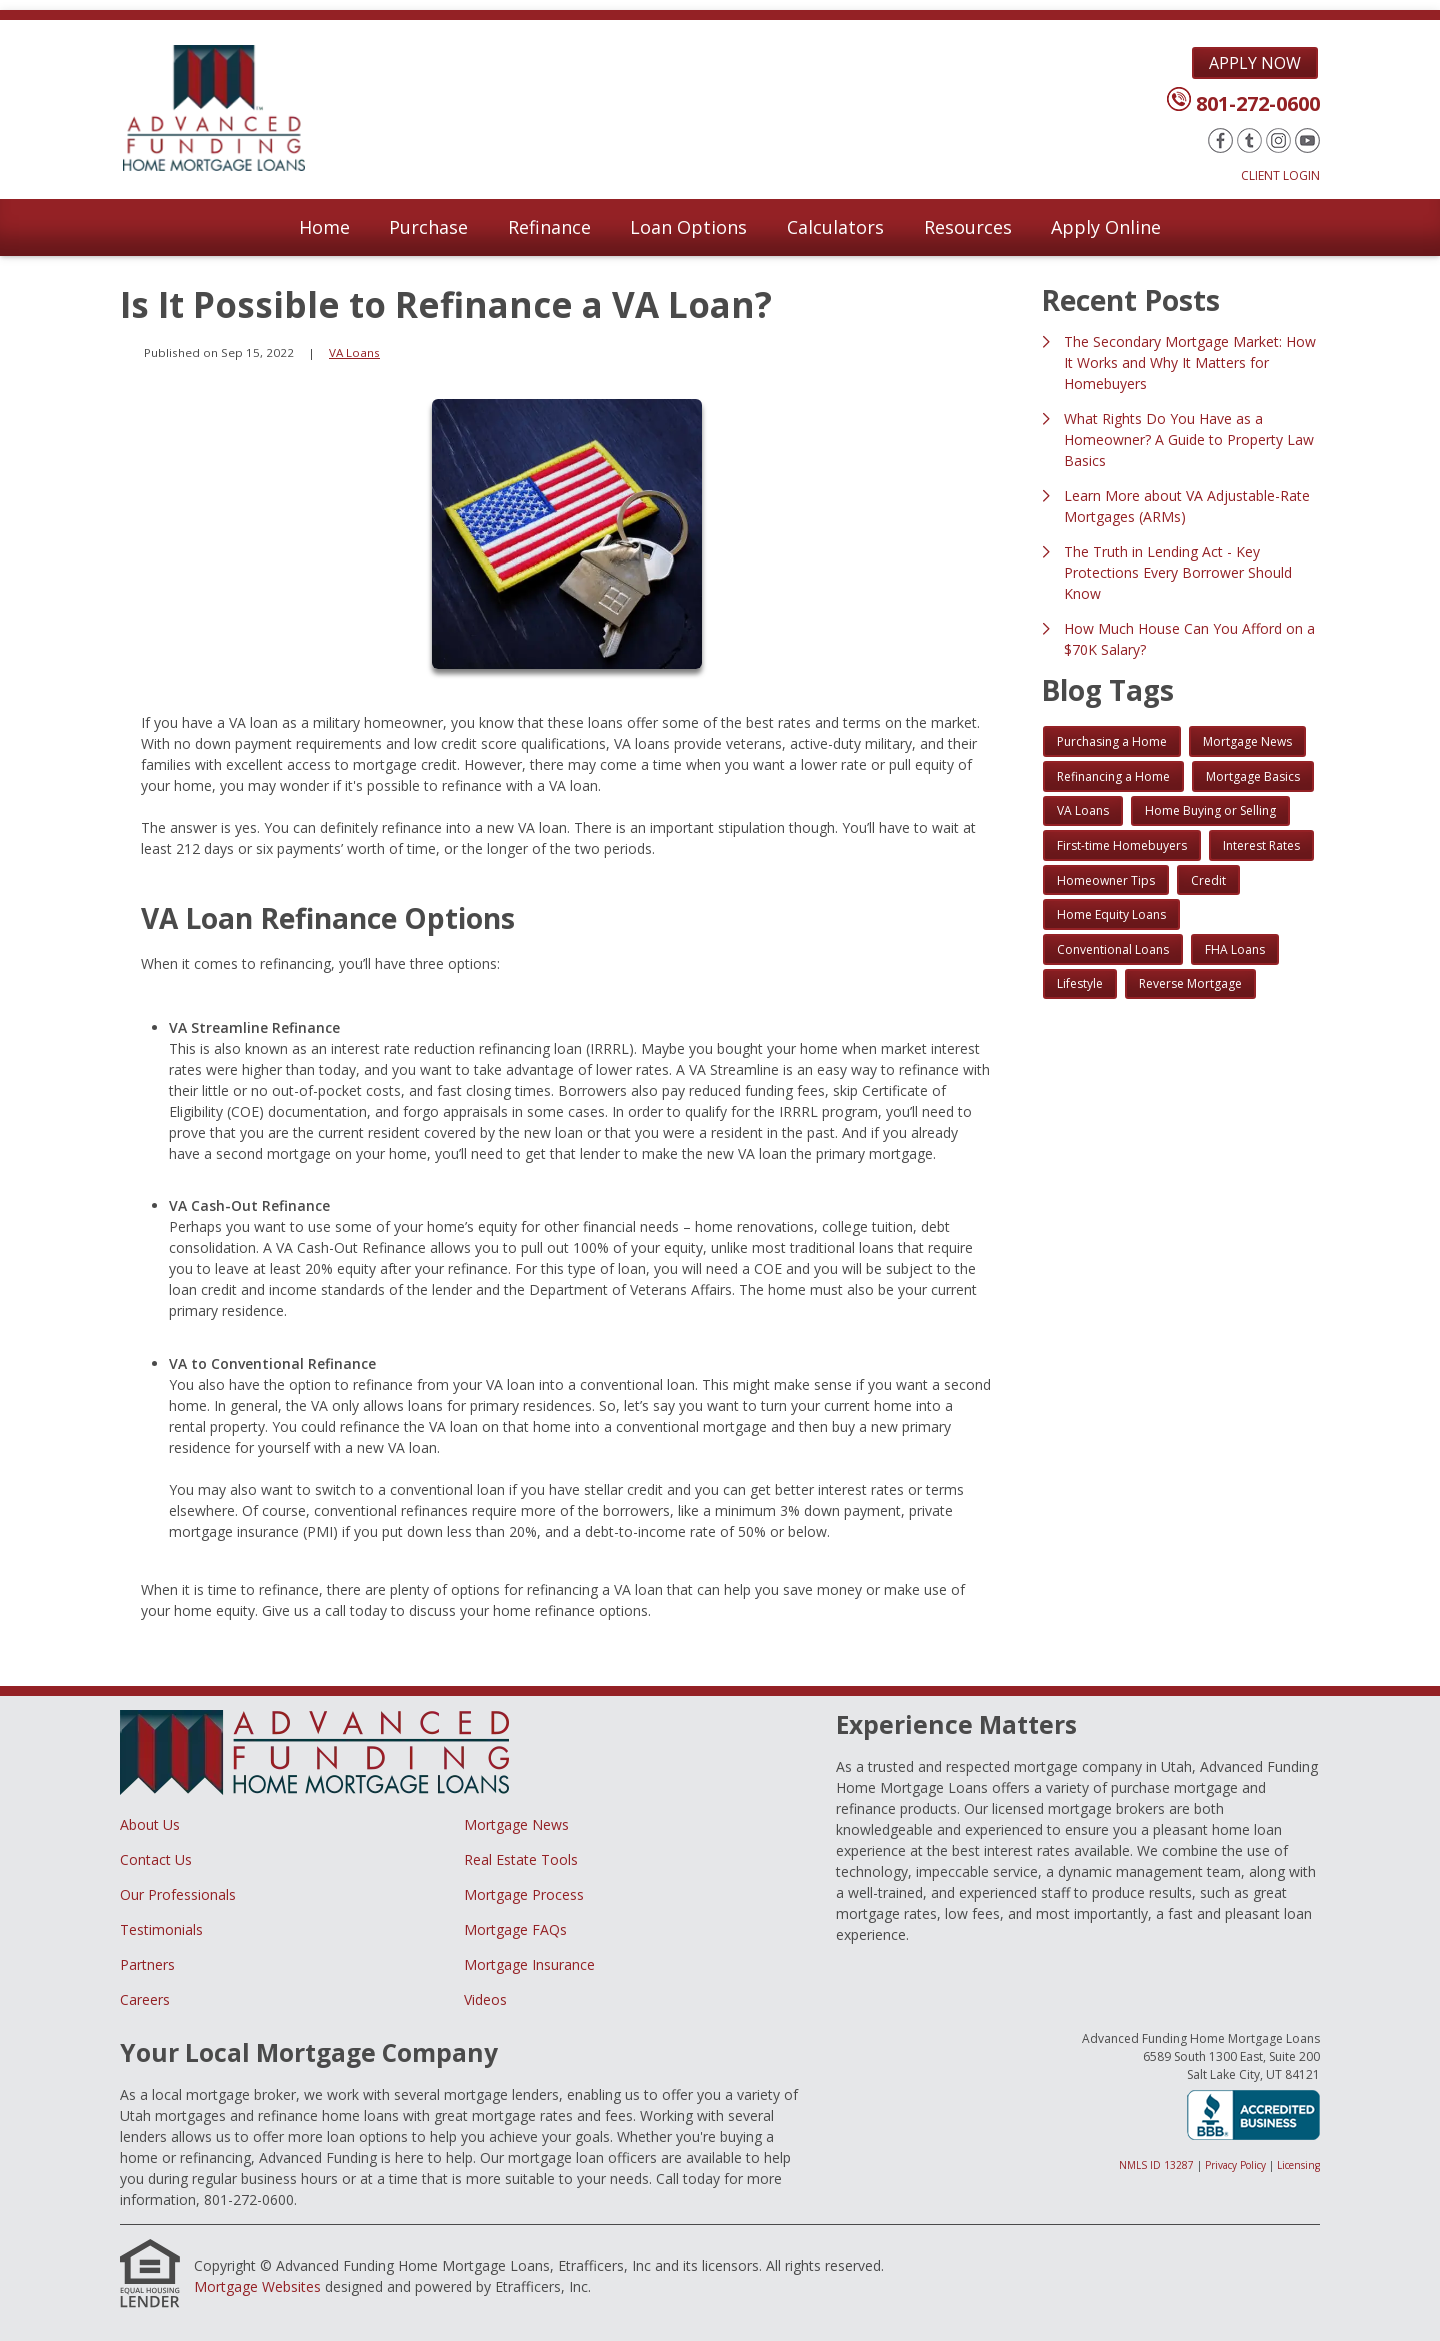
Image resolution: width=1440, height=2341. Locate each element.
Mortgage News (516, 1824)
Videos (485, 1999)
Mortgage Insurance (529, 1964)
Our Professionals (178, 1894)
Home (324, 227)
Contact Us (156, 1859)
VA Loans (354, 352)
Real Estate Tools (521, 1859)
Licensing (1298, 2165)
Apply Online (1106, 227)
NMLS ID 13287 (1156, 2165)
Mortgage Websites (257, 2286)
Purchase (428, 227)
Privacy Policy (1235, 2165)
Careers (145, 1999)
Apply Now (1255, 63)
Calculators (835, 227)
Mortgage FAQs (515, 1929)
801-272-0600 (1258, 103)
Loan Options (688, 227)
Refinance (549, 227)
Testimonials (161, 1929)
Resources (968, 227)
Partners (147, 1964)
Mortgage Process (524, 1894)
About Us (150, 1824)
